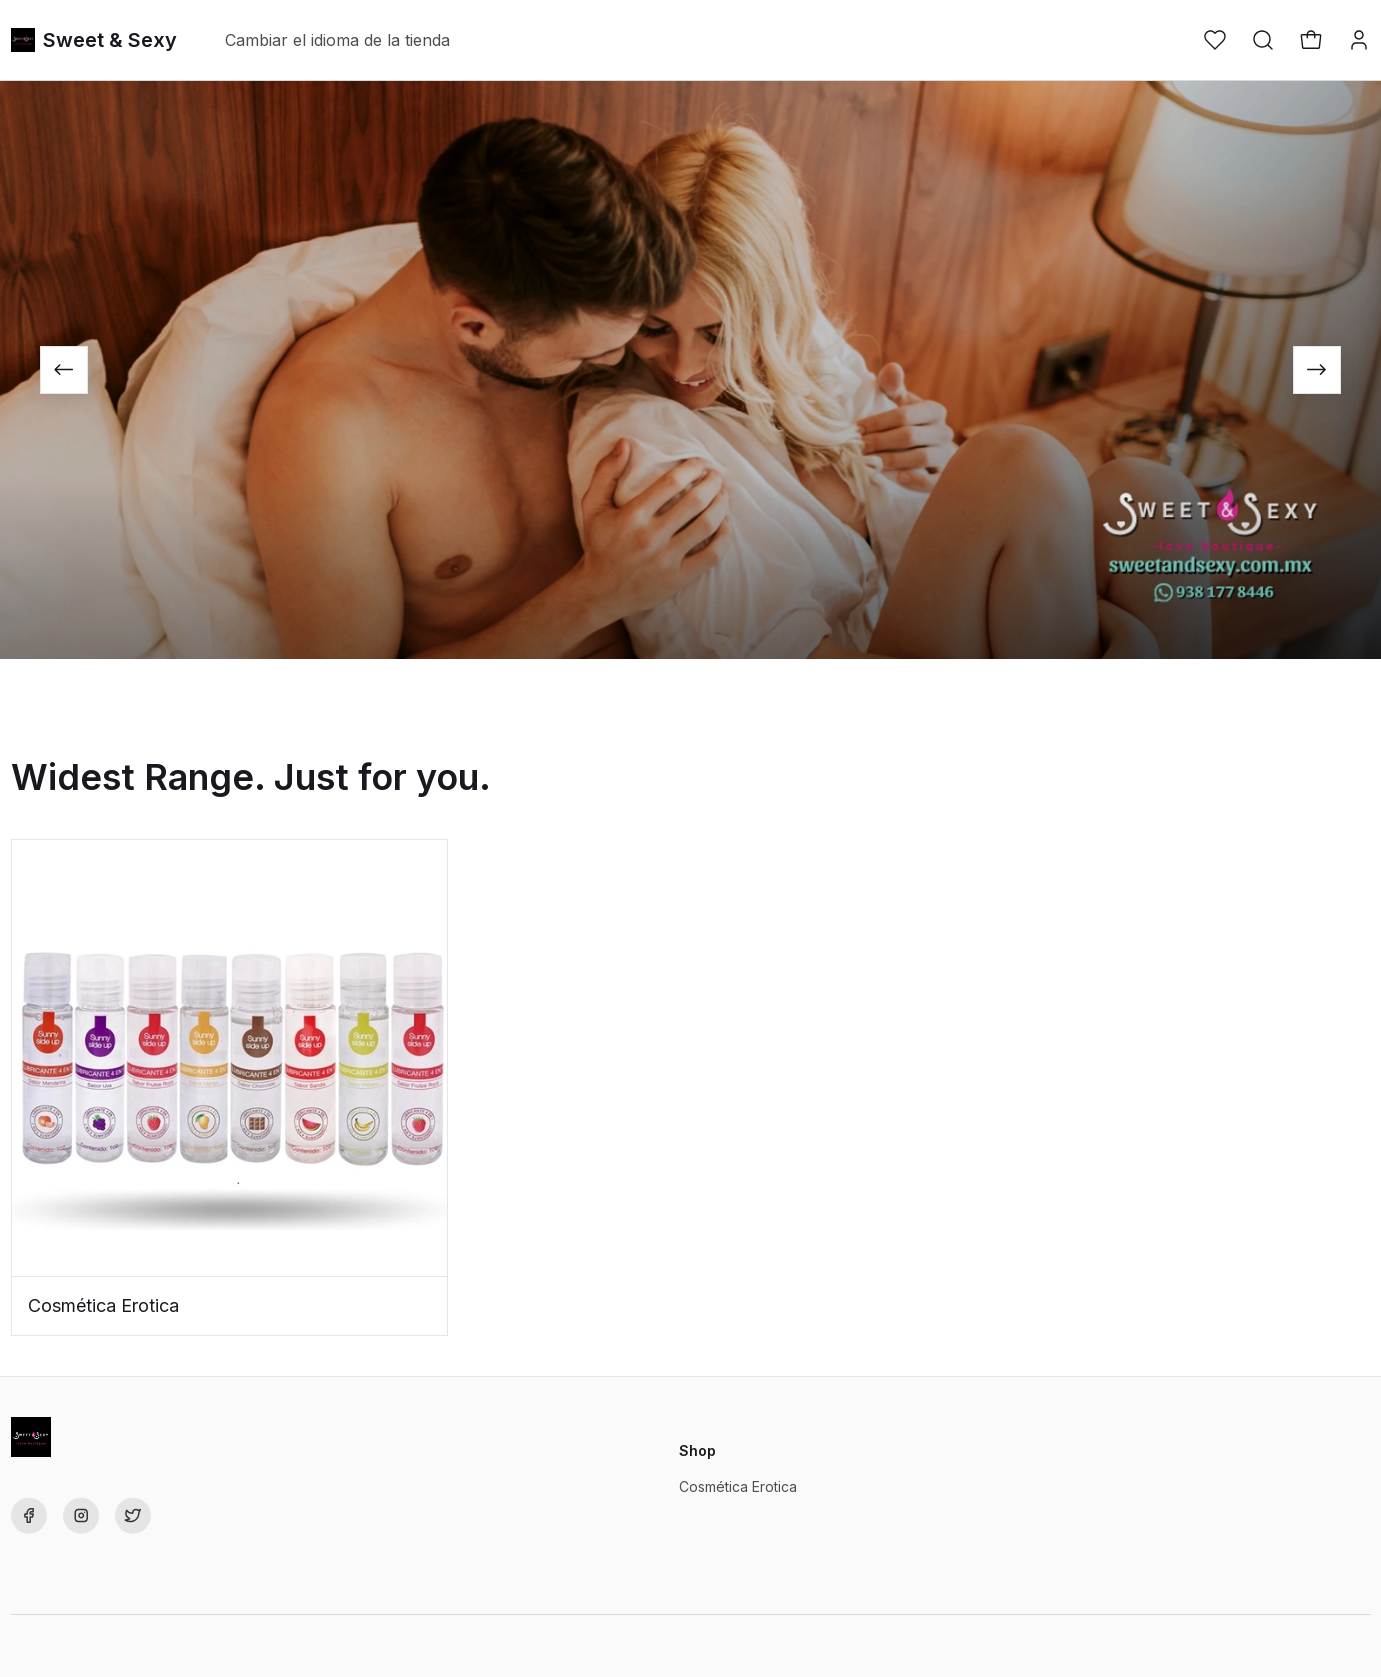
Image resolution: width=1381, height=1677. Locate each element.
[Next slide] (1317, 370)
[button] (1215, 40)
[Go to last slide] (64, 370)
